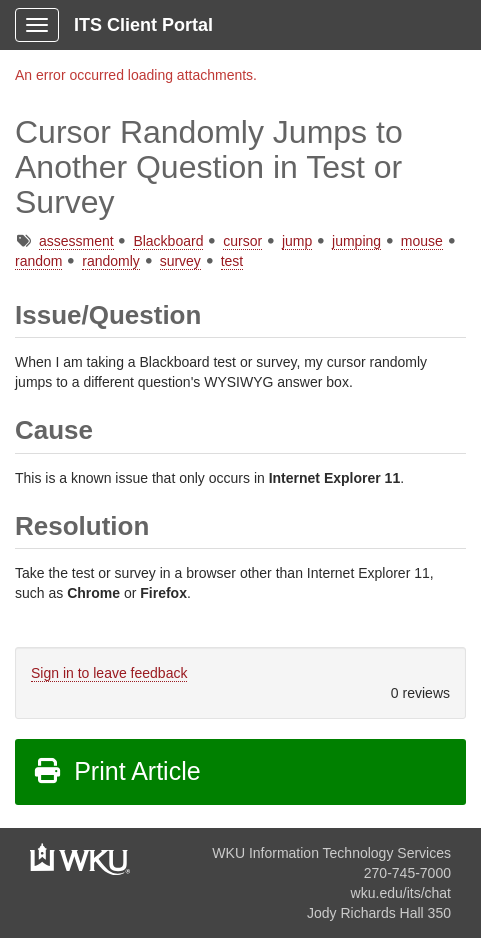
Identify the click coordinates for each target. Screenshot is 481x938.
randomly (111, 261)
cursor (242, 241)
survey (180, 261)
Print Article (116, 771)
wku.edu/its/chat (401, 893)
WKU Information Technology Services (331, 853)
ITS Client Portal (143, 25)
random (38, 261)
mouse (422, 241)
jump (297, 241)
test (232, 261)
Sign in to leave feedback (109, 673)
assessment (76, 241)
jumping (356, 241)
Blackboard (168, 241)
